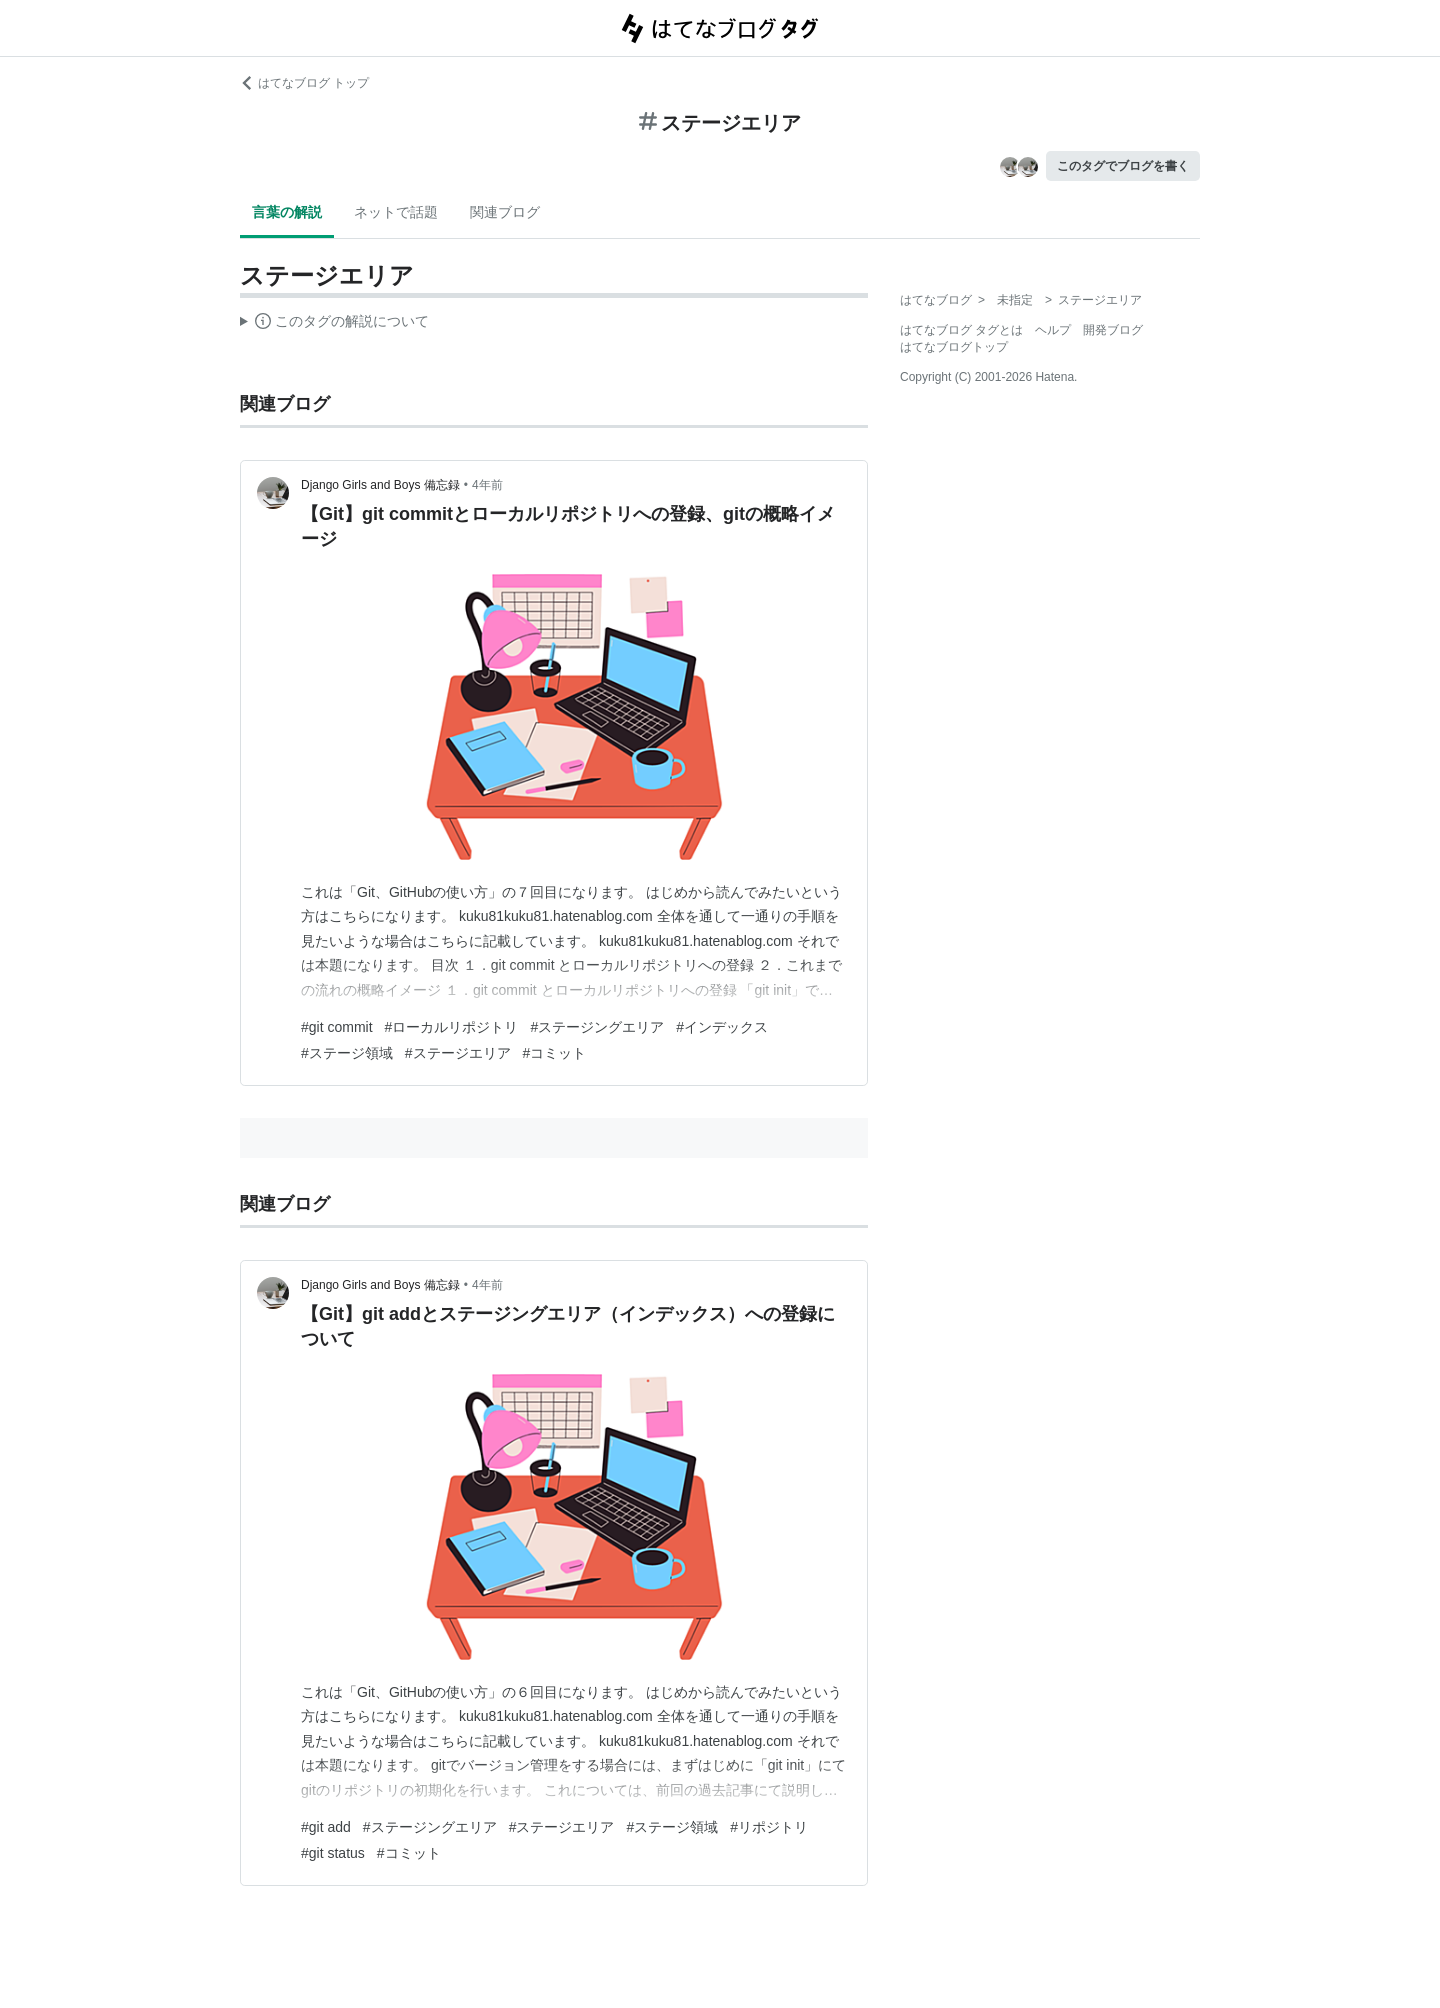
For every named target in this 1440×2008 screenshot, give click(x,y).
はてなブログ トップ (304, 83)
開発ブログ (1113, 330)
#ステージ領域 (347, 1053)
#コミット (555, 1053)
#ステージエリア (458, 1053)
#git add (326, 1827)
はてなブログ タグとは (961, 330)
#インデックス (722, 1027)
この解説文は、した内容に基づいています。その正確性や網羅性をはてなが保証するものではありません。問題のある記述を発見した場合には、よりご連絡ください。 (334, 324)
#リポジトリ (769, 1827)
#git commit (337, 1027)
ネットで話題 (396, 212)
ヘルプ (1053, 330)
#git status (333, 1853)
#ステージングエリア (597, 1027)
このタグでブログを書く (1123, 166)
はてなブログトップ (954, 347)
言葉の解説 (287, 212)
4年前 (487, 485)
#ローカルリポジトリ (452, 1027)
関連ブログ (505, 212)
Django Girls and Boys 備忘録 (380, 485)
